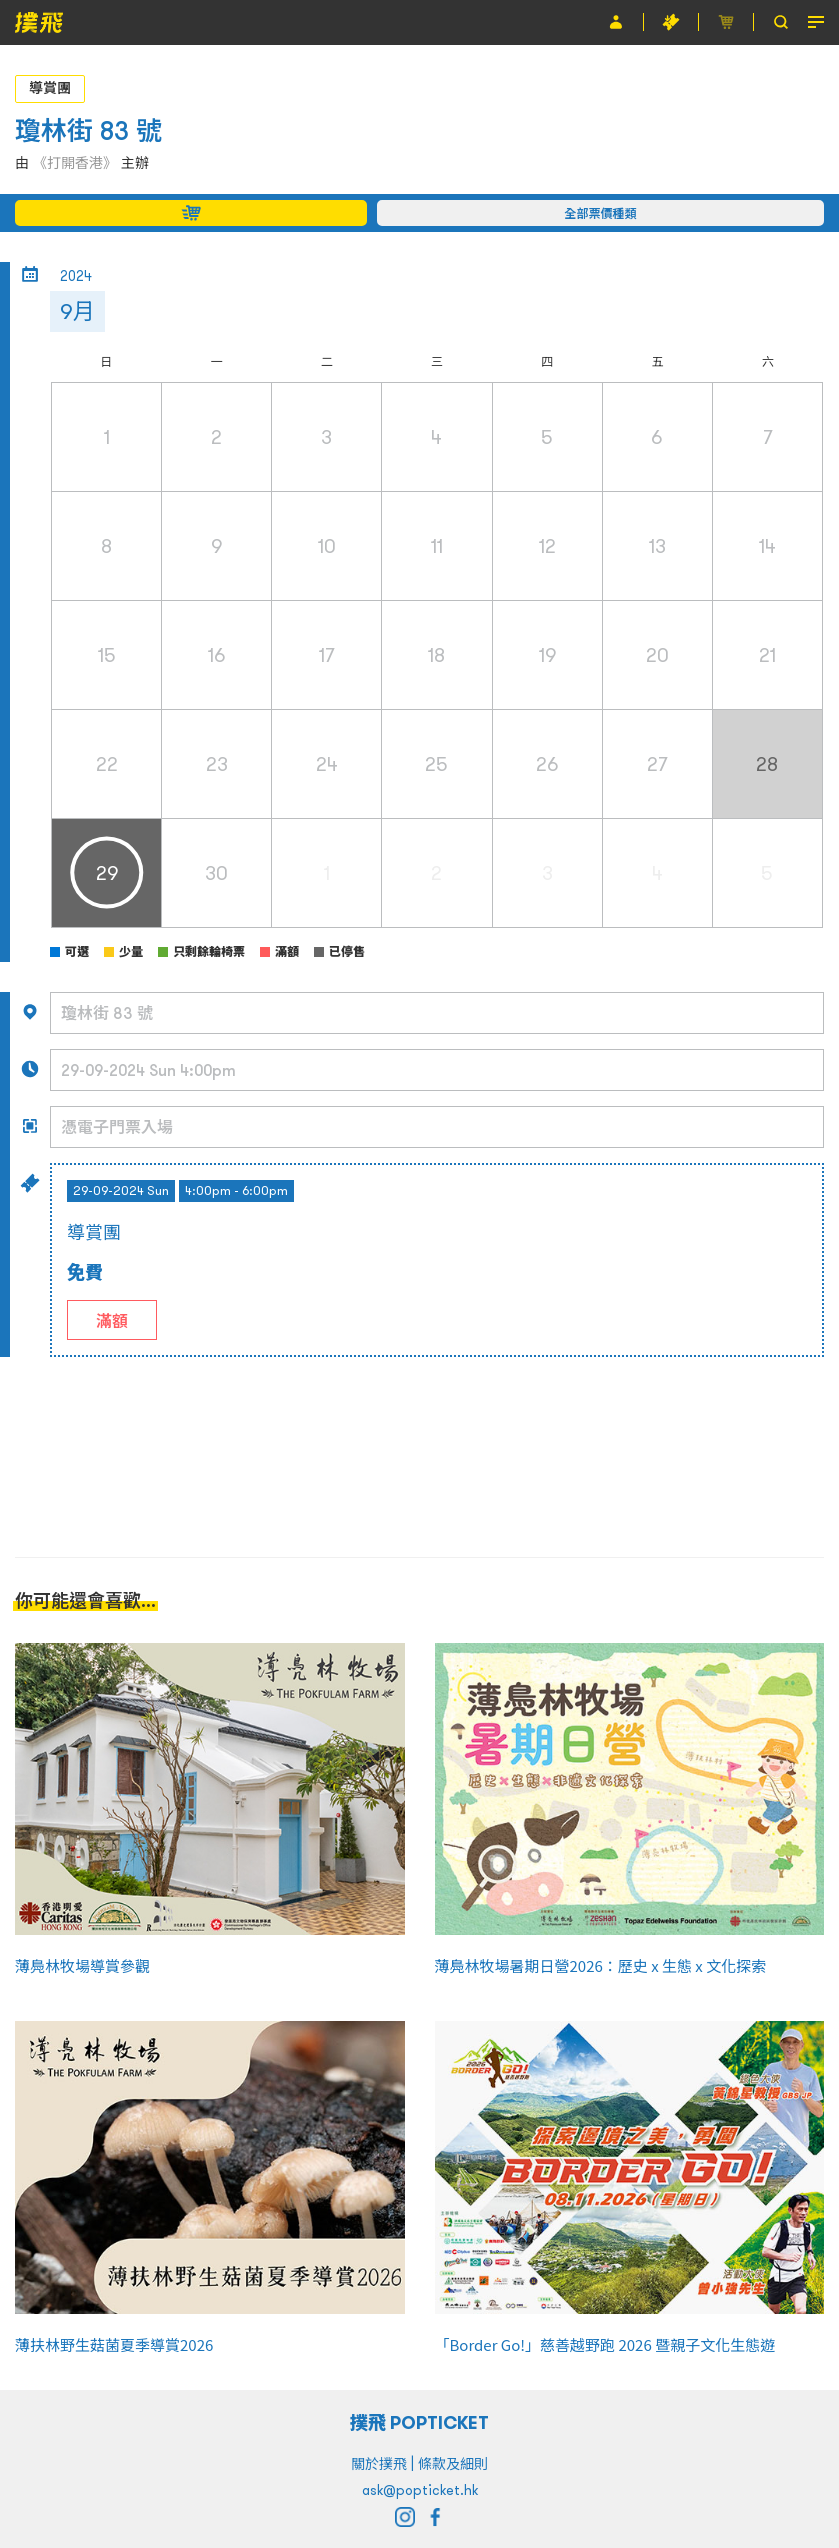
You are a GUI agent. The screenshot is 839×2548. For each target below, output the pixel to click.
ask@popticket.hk (420, 2490)
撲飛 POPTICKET (419, 2422)
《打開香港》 (75, 163)
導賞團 (50, 88)
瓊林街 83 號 (88, 130)
